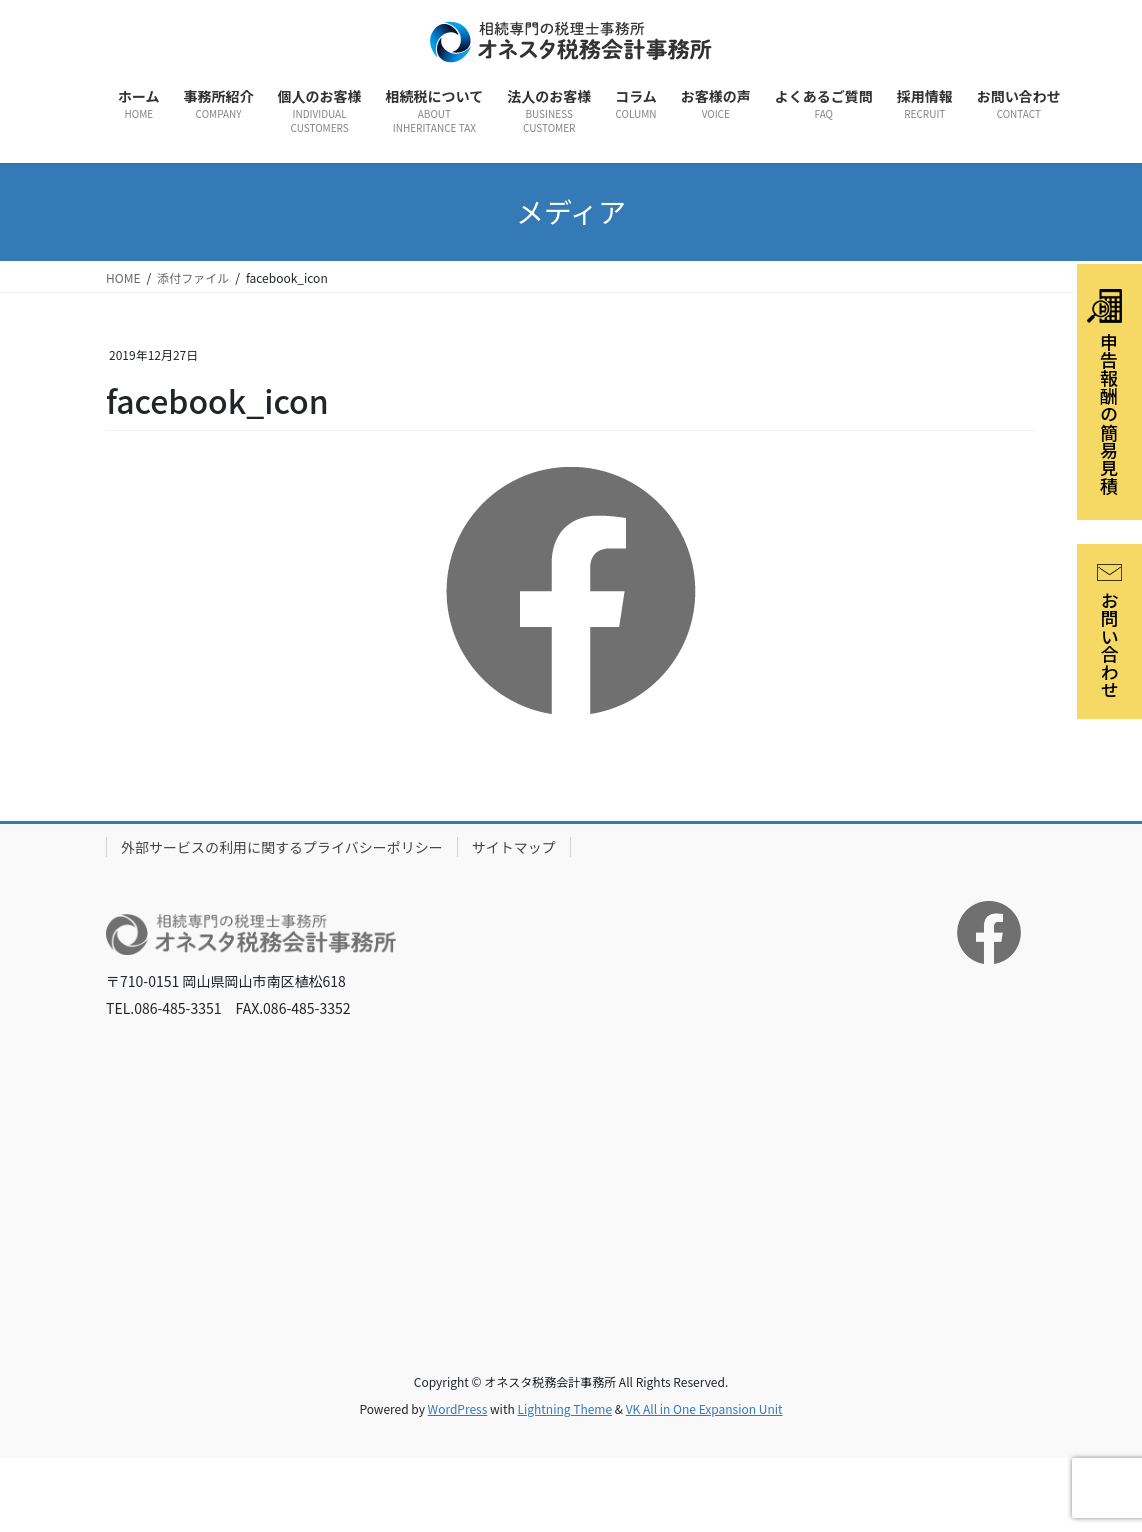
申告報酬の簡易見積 (1104, 392)
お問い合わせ (1110, 631)
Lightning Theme (564, 1408)
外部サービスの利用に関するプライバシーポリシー (282, 847)
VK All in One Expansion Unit (704, 1408)
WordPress (458, 1408)
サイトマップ (514, 847)
